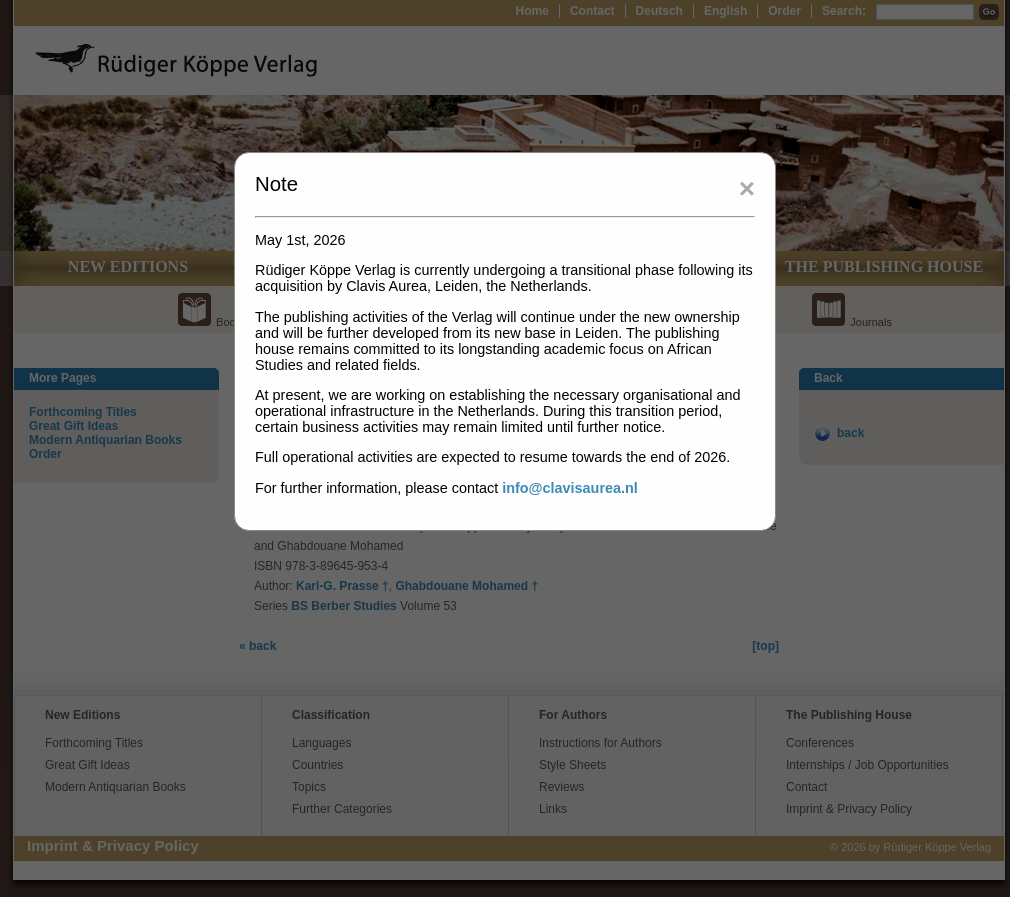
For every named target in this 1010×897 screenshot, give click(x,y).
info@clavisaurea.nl (570, 488)
